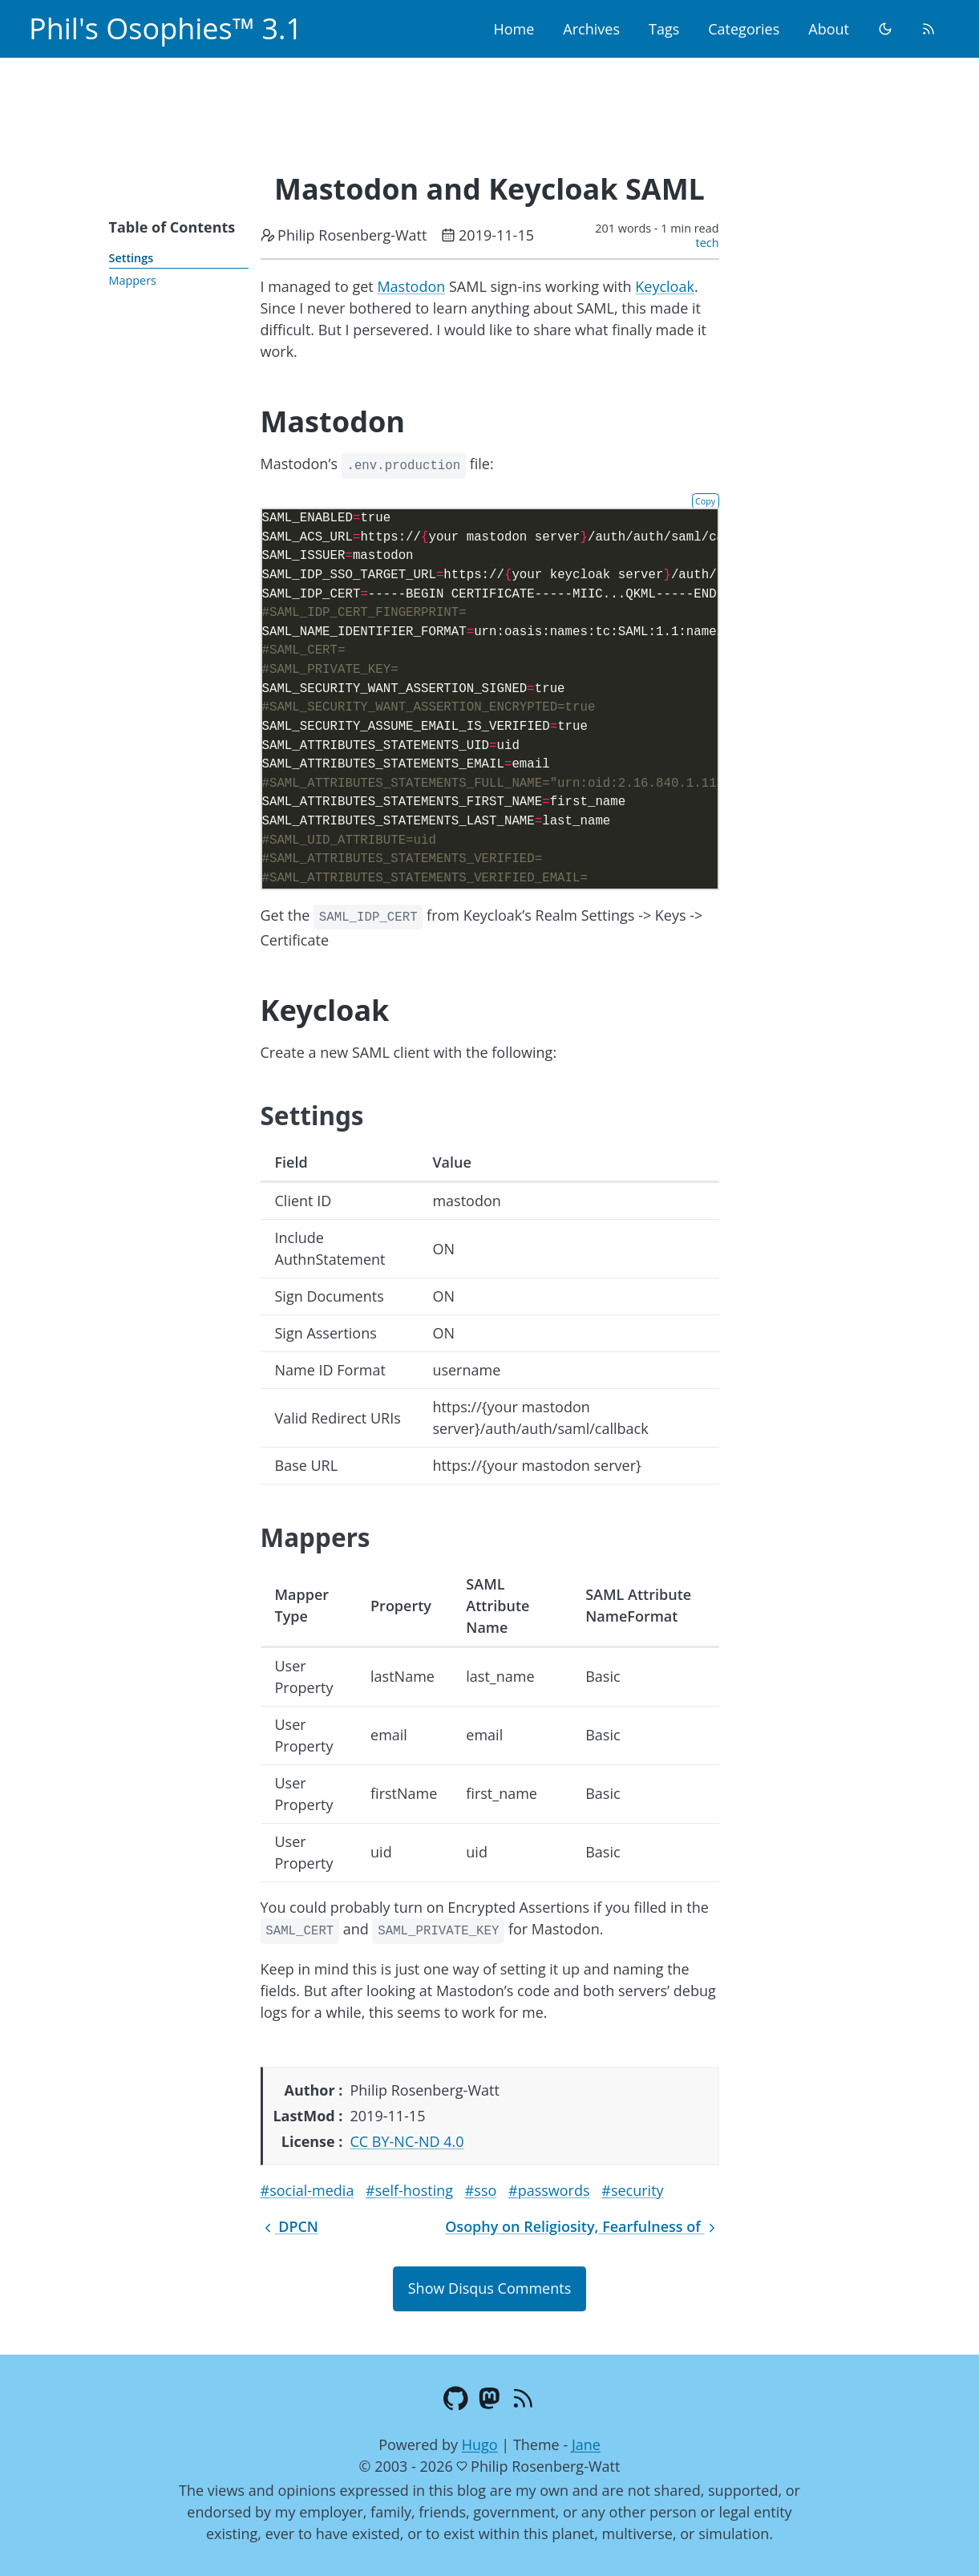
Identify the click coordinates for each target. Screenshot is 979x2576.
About (828, 28)
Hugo (480, 2444)
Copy (705, 501)
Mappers (132, 280)
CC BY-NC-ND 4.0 (407, 2141)
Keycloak (664, 286)
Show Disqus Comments (489, 2288)
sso (485, 2190)
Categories (743, 28)
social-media (311, 2190)
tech (707, 242)
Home (513, 28)
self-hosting (414, 2190)
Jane (586, 2444)
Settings (131, 257)
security (637, 2190)
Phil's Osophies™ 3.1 (165, 28)
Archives (591, 28)
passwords (554, 2190)
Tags (664, 28)
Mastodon (411, 286)
